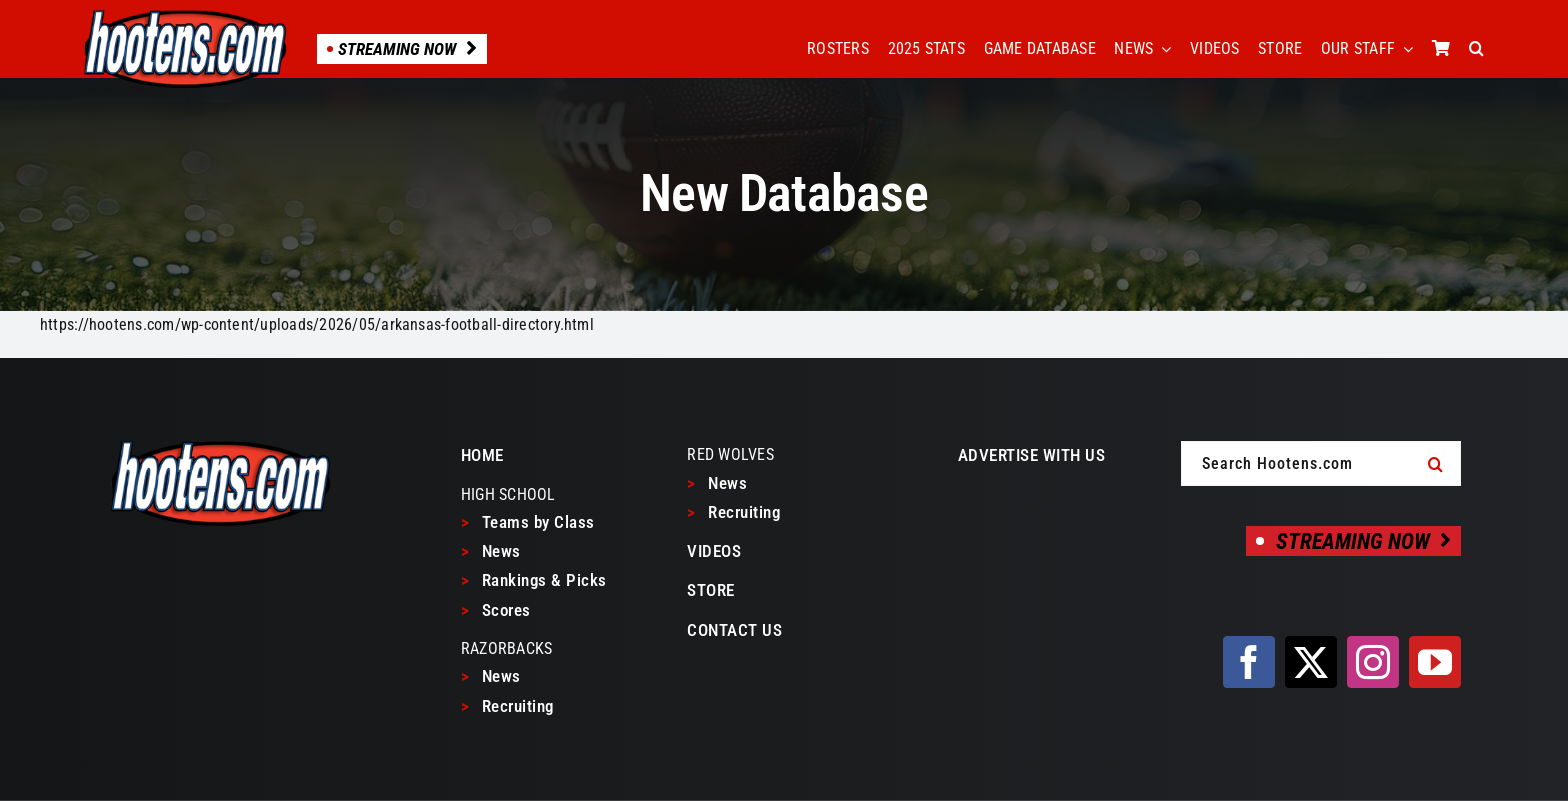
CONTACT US (734, 630)
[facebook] (1249, 662)
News (491, 551)
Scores (496, 610)
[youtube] (1435, 662)
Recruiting (507, 706)
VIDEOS (714, 551)
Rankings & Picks (534, 580)
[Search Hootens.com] (1321, 463)
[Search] (1436, 464)
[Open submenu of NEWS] (1162, 49)
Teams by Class (528, 522)
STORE (711, 590)
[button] (1476, 49)
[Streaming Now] (1353, 541)
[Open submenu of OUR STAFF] (1404, 49)
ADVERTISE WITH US (1032, 455)
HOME (482, 455)
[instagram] (1373, 662)
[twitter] (1311, 662)
